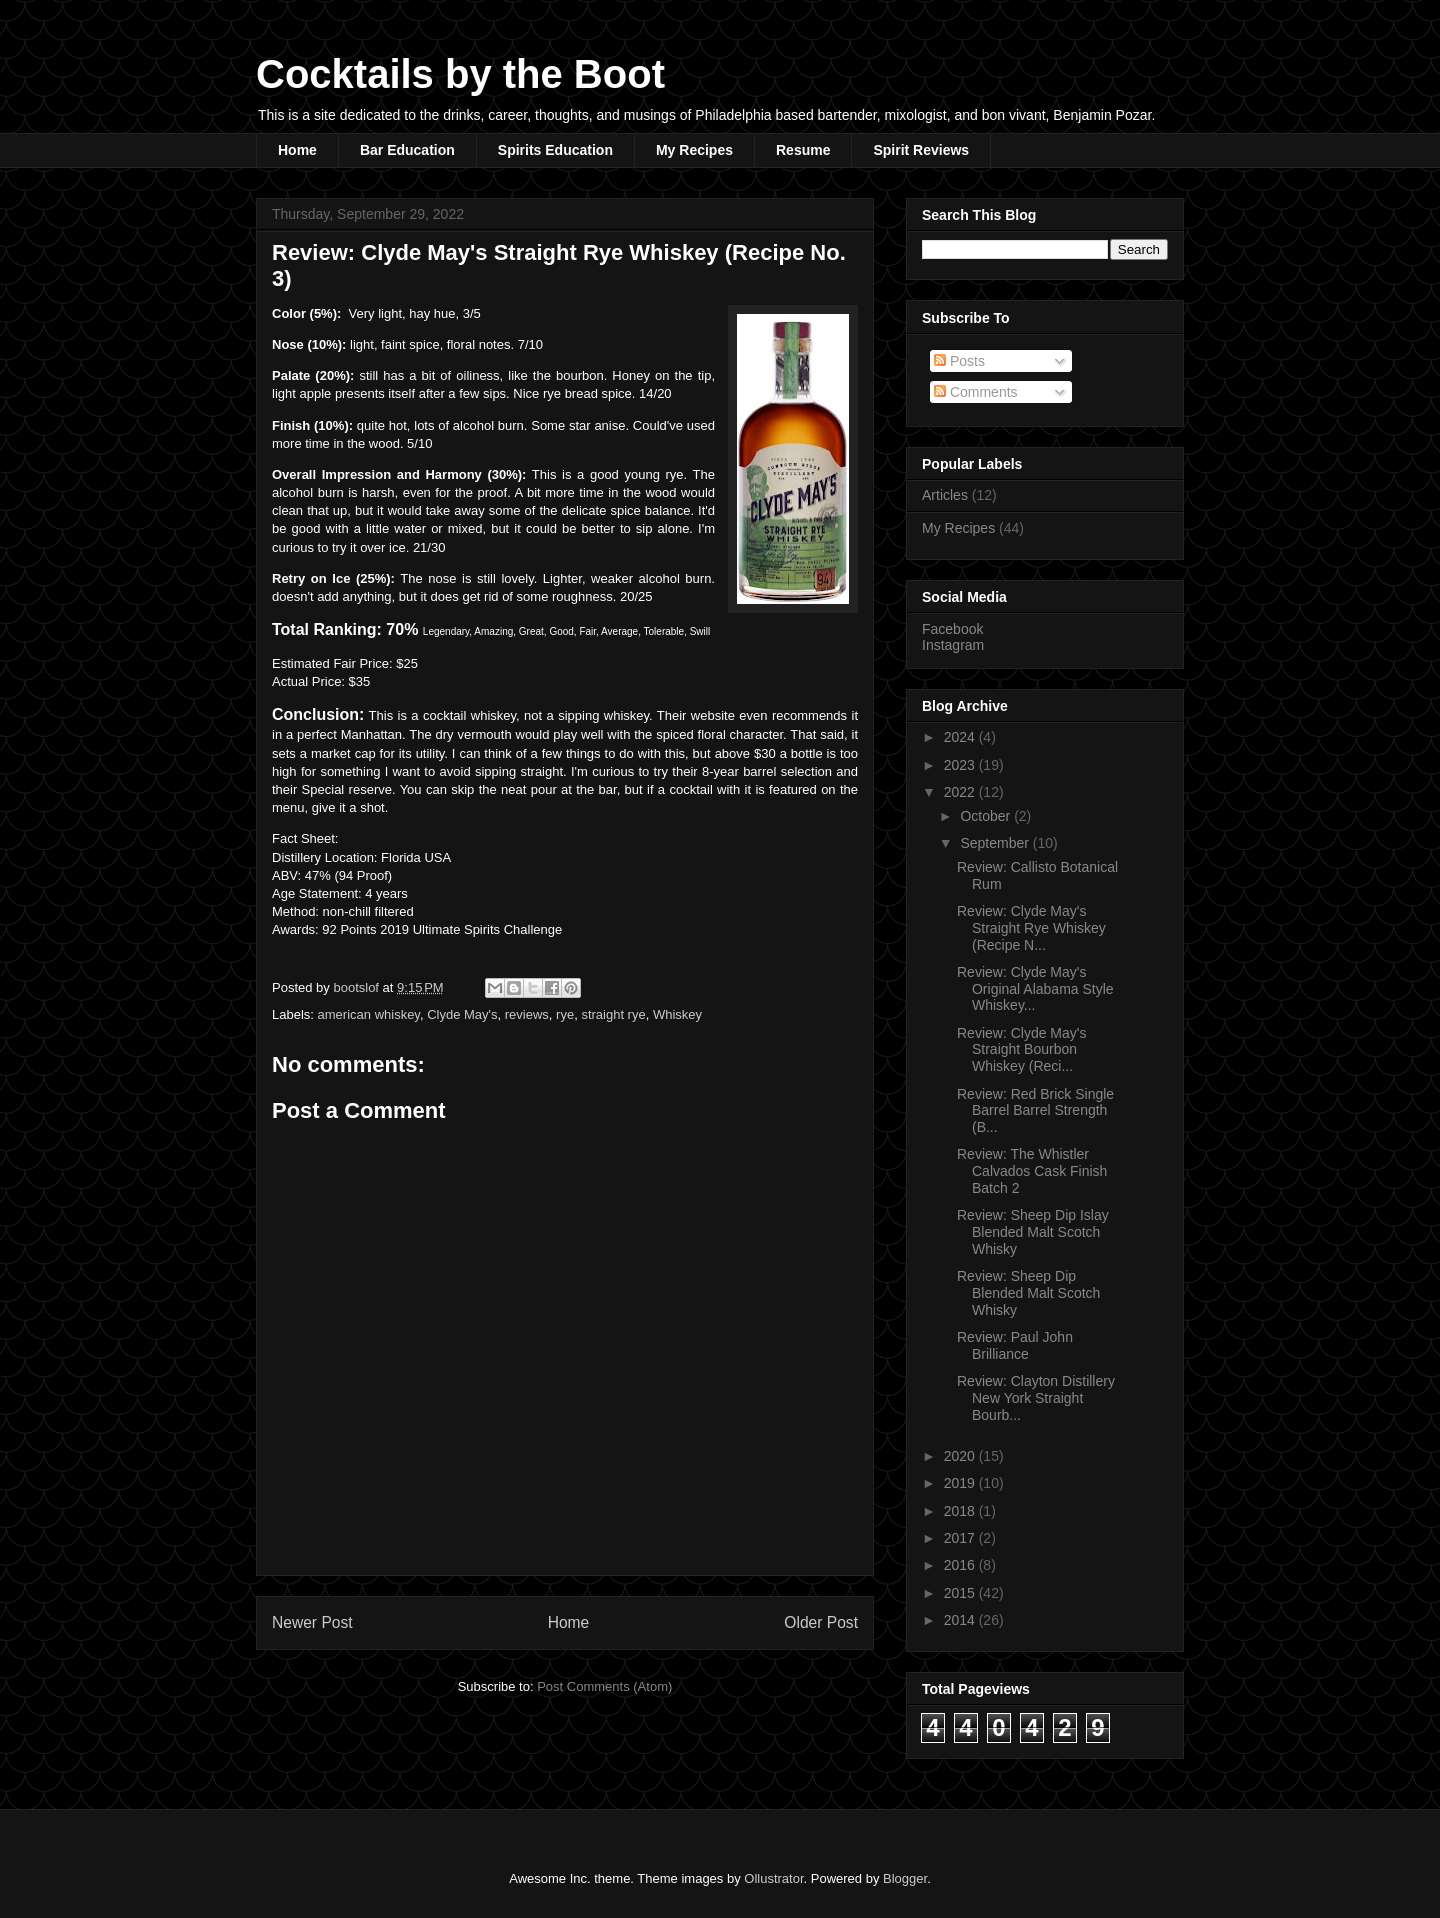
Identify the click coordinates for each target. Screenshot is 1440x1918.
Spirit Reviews (921, 150)
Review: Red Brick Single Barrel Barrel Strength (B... (1035, 1111)
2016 (961, 1565)
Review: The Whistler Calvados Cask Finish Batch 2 (1032, 1171)
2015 (961, 1593)
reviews (527, 1014)
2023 (961, 765)
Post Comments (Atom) (604, 1686)
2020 (961, 1456)
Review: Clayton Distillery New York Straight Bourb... (1036, 1398)
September (996, 843)
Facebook (952, 629)
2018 (961, 1511)
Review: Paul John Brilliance (1015, 1345)
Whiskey (677, 1014)
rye (565, 1014)
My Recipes (694, 150)
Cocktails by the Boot (460, 74)
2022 (961, 792)
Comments (976, 392)
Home (297, 150)
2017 (961, 1538)
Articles (945, 495)
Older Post (821, 1622)
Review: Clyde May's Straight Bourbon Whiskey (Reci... (1022, 1050)
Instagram (953, 645)
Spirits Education (555, 150)
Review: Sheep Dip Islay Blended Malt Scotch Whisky (1033, 1232)
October (987, 816)
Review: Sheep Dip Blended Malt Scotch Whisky (1028, 1293)
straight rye (613, 1014)
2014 (961, 1620)
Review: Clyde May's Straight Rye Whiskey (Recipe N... (1031, 928)
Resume (803, 150)
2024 (961, 737)
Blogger (905, 1878)
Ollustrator (773, 1878)
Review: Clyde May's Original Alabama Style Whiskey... (1035, 989)
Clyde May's (462, 1014)
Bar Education (407, 150)
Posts (959, 361)
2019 (961, 1483)
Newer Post (312, 1622)
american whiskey (369, 1014)
